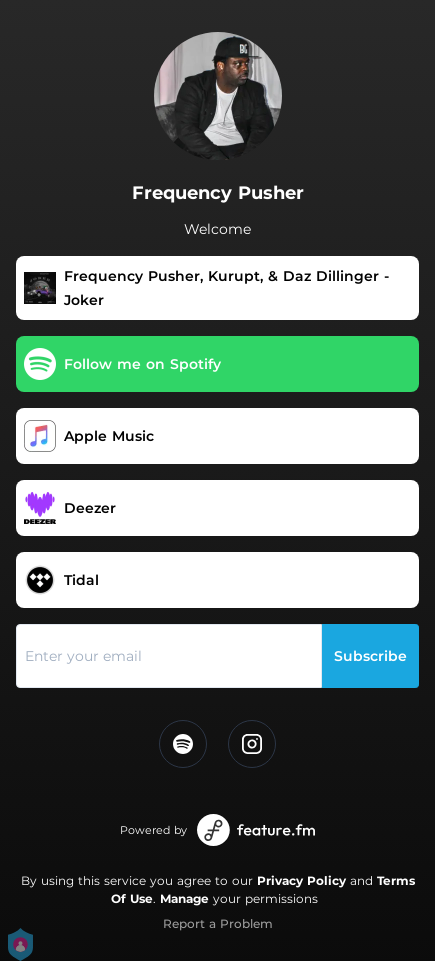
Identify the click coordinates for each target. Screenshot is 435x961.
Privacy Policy (301, 880)
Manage (184, 898)
